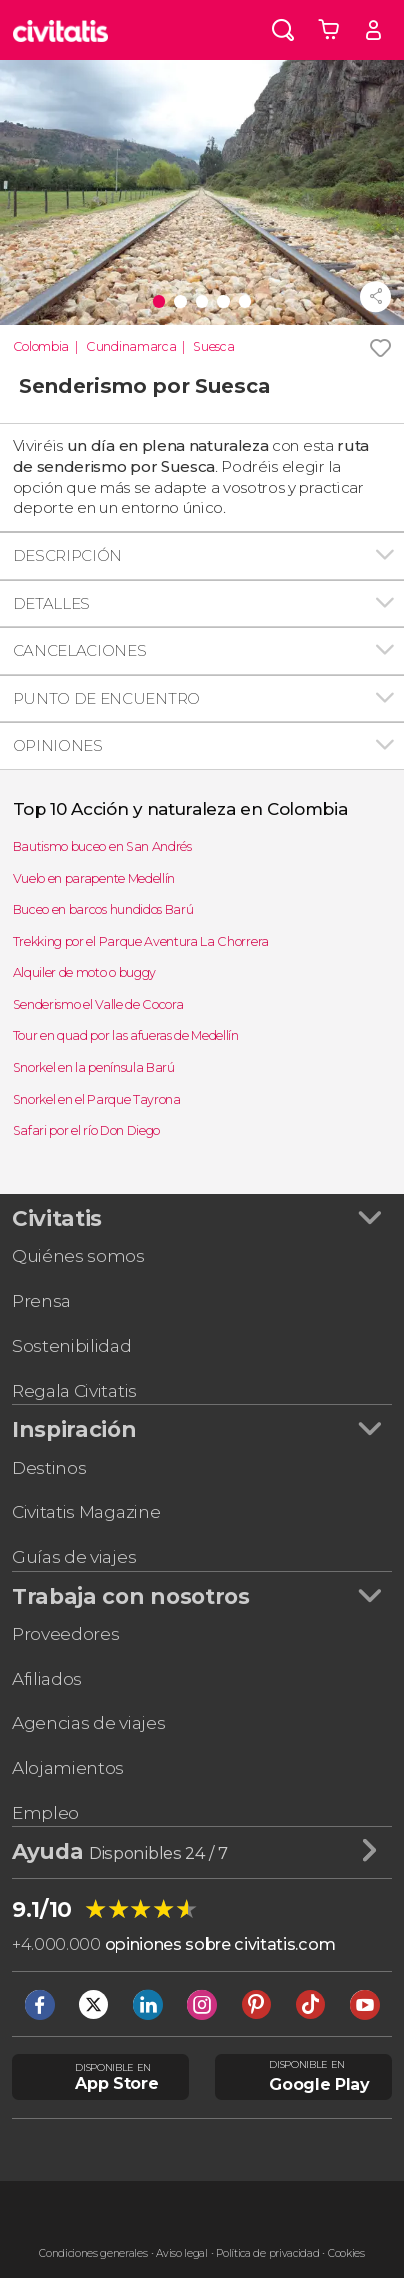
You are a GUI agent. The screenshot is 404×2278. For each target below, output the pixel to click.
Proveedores (65, 1633)
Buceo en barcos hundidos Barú (103, 909)
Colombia (41, 346)
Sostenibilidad (72, 1345)
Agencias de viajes (88, 1722)
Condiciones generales (93, 2253)
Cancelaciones (80, 650)
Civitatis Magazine (86, 1511)
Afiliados (47, 1678)
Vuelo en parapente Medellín (94, 878)
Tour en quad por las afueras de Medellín (126, 1035)
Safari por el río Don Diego (86, 1130)
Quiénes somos (78, 1255)
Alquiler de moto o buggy (84, 972)
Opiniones (58, 745)
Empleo (45, 1812)
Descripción (67, 555)
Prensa (41, 1300)
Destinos (49, 1467)
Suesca (213, 346)
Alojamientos (68, 1767)
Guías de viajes (74, 1556)
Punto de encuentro (106, 698)
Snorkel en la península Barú (94, 1067)
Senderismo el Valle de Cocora (98, 1004)
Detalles (51, 603)
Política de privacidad (267, 2253)
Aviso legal (181, 2253)
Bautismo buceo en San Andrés (102, 846)
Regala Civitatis (74, 1390)
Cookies (346, 2253)
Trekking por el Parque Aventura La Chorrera (141, 941)
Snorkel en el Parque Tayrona (97, 1099)
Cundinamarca (131, 346)
